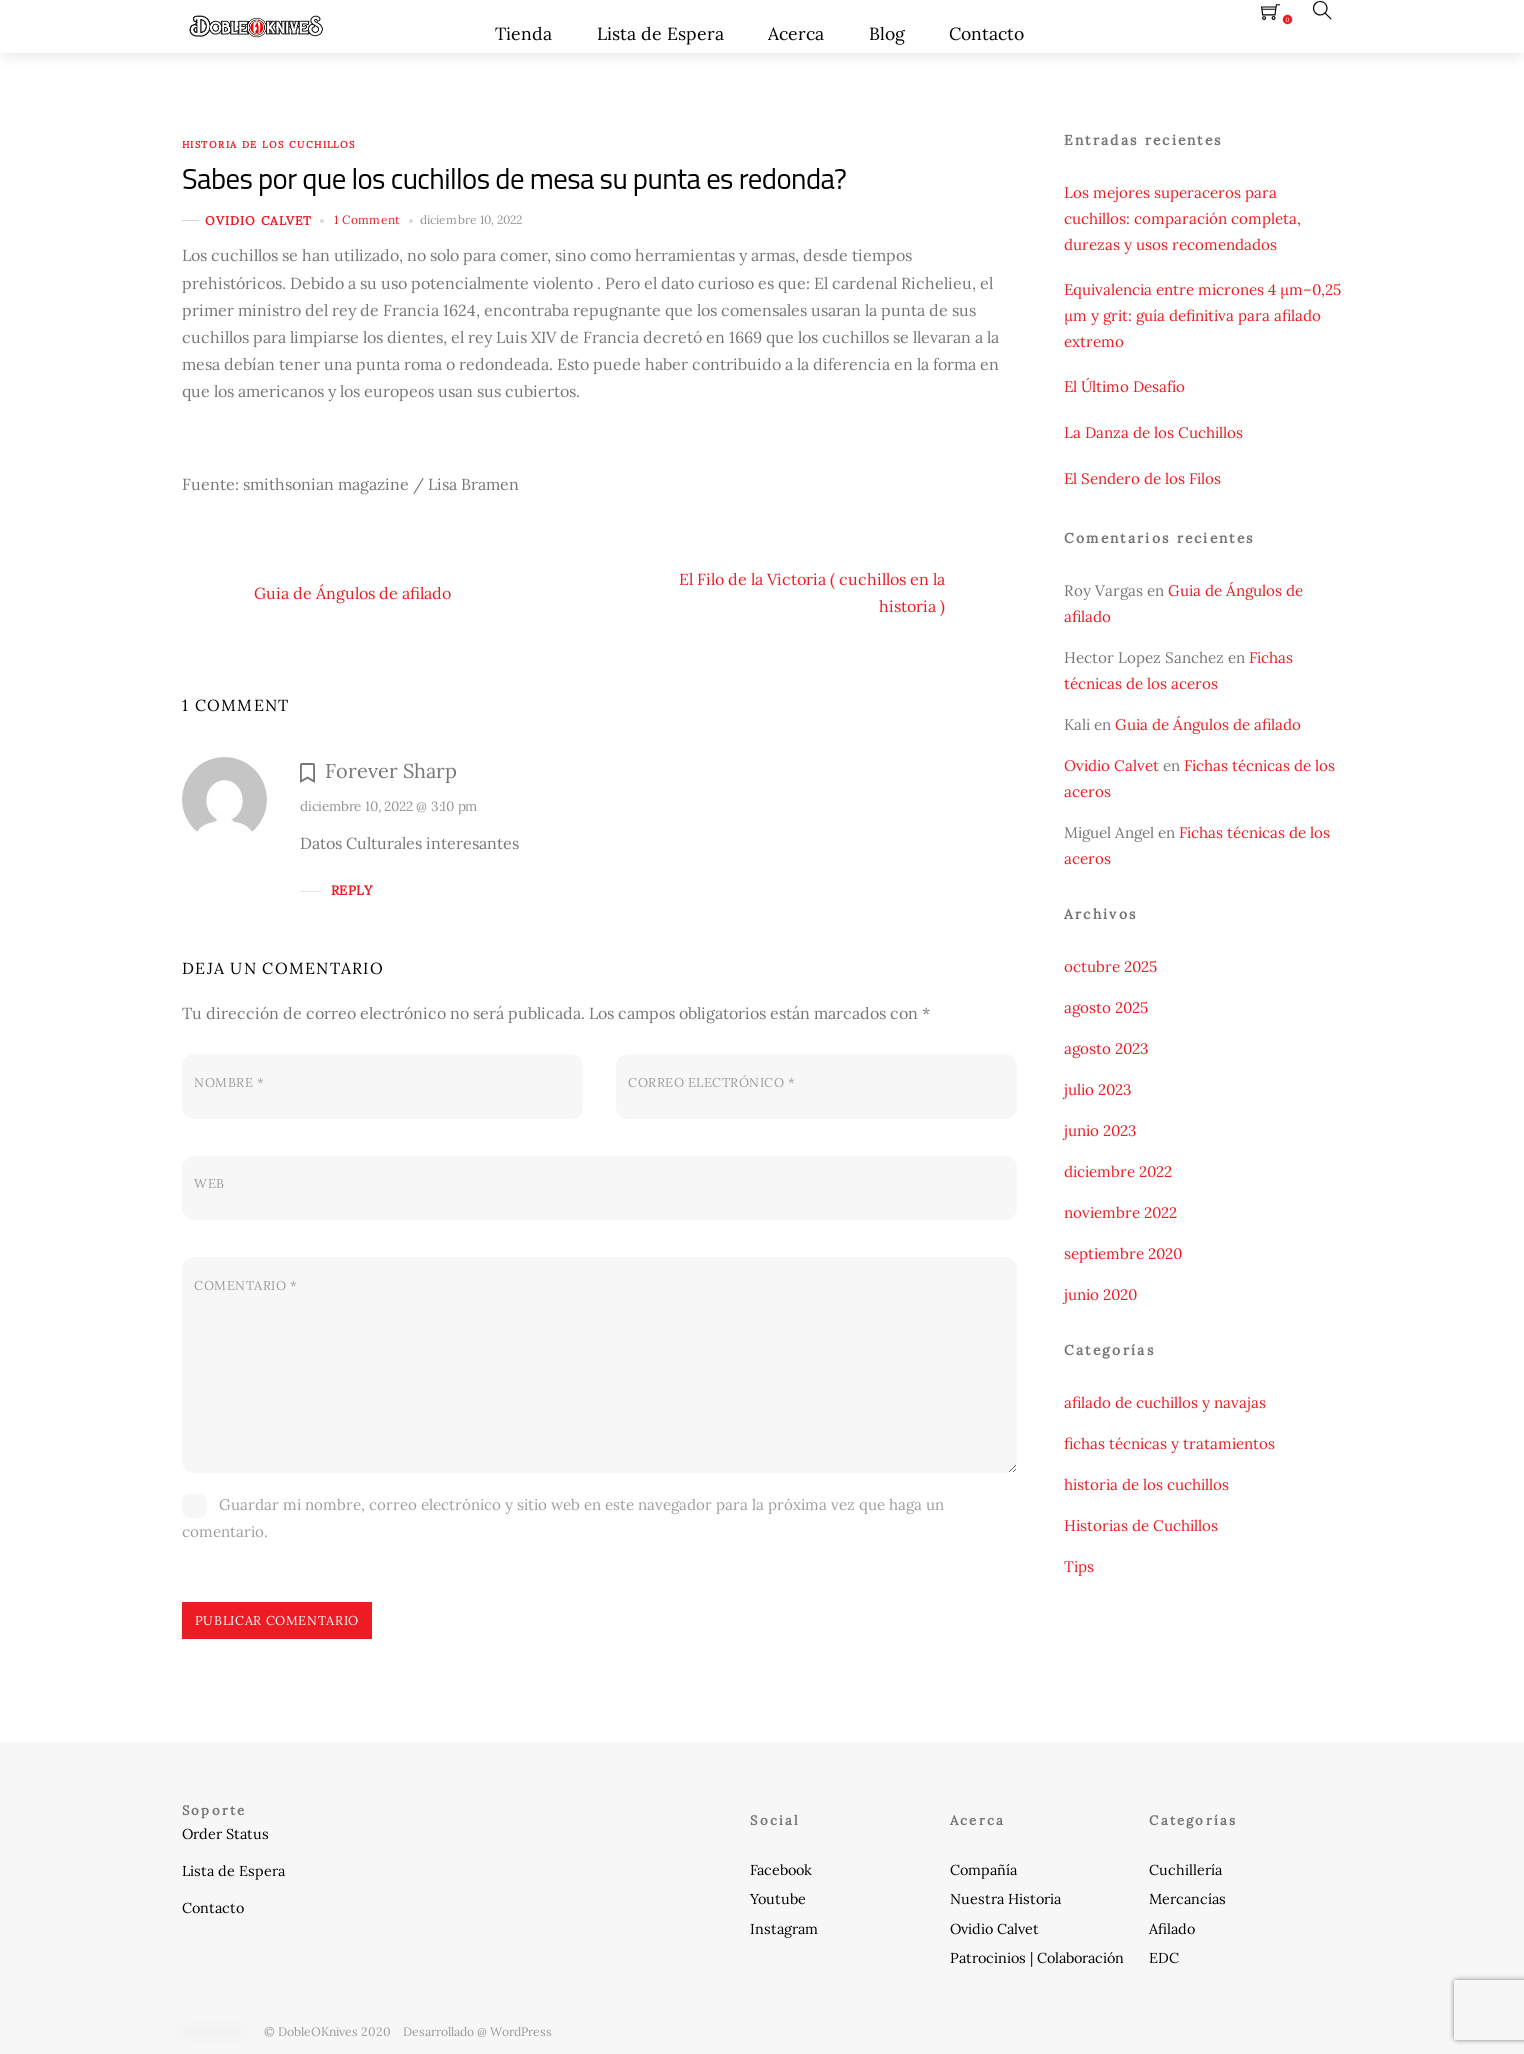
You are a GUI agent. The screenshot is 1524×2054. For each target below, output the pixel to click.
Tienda (523, 33)
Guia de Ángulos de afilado (316, 593)
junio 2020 (1100, 1294)
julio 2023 (1097, 1089)
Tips (1079, 1566)
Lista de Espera (660, 33)
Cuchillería (1185, 1870)
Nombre (229, 1082)
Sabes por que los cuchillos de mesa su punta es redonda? (514, 178)
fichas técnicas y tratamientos (1169, 1443)
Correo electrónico (711, 1082)
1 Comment (367, 219)
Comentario (245, 1285)
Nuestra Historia (1005, 1899)
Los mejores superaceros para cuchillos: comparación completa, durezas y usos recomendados (1182, 218)
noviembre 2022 (1120, 1212)
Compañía (983, 1870)
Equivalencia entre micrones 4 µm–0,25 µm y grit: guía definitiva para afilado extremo (1202, 315)
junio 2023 (1100, 1130)
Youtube (778, 1899)
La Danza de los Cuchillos (1153, 432)
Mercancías (1187, 1899)
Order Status (225, 1834)
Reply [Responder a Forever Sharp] (351, 890)
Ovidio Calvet (258, 220)
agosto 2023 (1106, 1048)
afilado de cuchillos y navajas (1165, 1402)
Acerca (796, 33)
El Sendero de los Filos (1142, 478)
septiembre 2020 (1123, 1253)
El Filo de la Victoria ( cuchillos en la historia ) (848, 593)
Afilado (1172, 1929)
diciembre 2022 (1118, 1171)
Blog (887, 33)
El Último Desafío (1124, 386)
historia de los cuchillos (269, 144)
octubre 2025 (1110, 966)
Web (209, 1183)
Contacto (986, 33)
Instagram (784, 1929)
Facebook (781, 1870)
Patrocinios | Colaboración (1037, 1958)
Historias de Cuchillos (1141, 1525)
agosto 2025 (1106, 1007)
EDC (1164, 1958)
